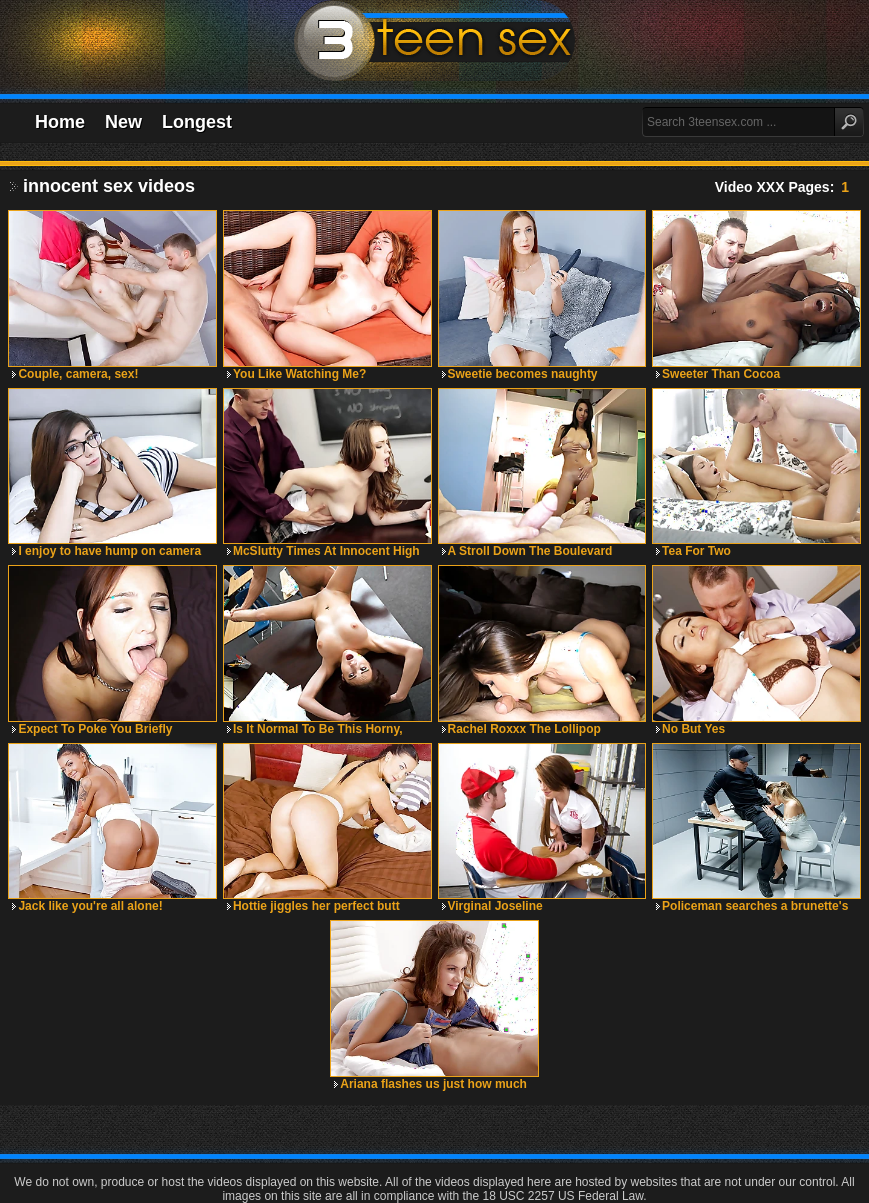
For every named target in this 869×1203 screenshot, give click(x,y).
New (123, 122)
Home (60, 122)
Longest (197, 122)
